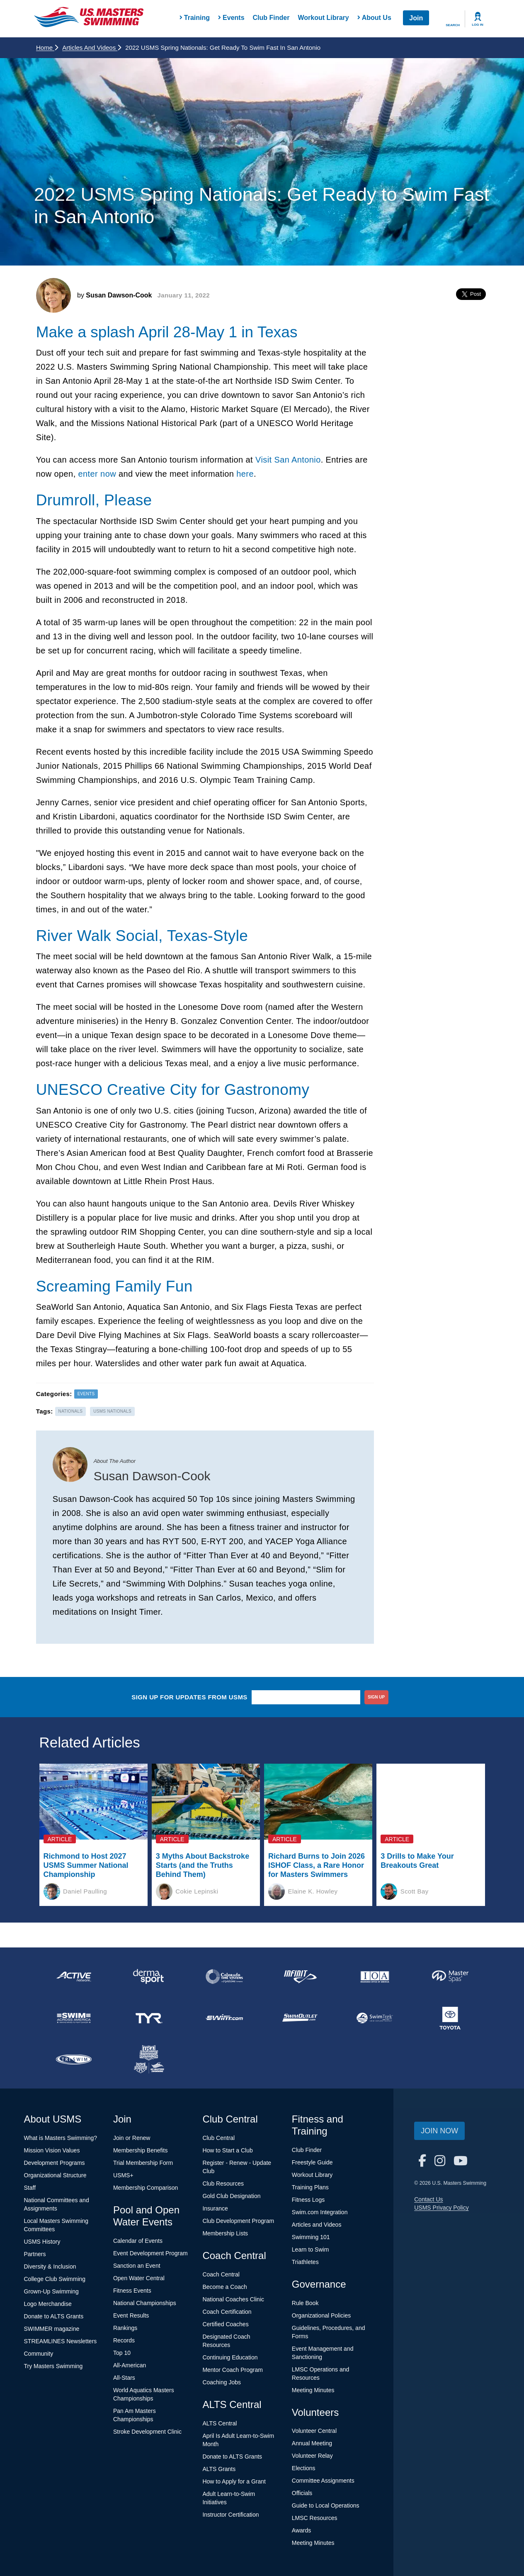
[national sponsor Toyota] (450, 2018)
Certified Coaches (225, 2324)
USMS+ (123, 2175)
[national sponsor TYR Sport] (149, 2018)
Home (47, 47)
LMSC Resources (314, 2518)
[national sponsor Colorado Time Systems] (224, 1976)
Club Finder (271, 17)
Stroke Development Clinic (147, 2431)
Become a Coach (224, 2287)
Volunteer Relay (312, 2455)
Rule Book (305, 2303)
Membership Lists (225, 2233)
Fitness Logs (308, 2199)
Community (38, 2353)
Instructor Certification (230, 2514)
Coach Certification (226, 2311)
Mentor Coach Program (232, 2369)
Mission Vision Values (52, 2150)
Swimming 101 (311, 2237)
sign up (376, 1697)
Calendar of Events (138, 2240)
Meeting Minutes (313, 2390)
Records (124, 2340)
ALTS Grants (218, 2469)
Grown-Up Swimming (51, 2291)
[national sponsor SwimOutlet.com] (299, 2018)
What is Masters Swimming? (60, 2138)
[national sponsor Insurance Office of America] (375, 1976)
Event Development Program (150, 2253)
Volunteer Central (314, 2430)
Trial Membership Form (143, 2162)
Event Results (131, 2315)
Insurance (215, 2208)
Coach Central (221, 2274)
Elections (303, 2468)
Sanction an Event (136, 2265)
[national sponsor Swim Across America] (73, 2018)
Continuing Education (229, 2357)
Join (416, 18)
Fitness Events (132, 2290)
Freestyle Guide (312, 2162)
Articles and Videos (91, 47)
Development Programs (54, 2162)
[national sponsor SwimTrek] (375, 2018)
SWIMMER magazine (52, 2328)
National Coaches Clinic (233, 2299)
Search (453, 25)
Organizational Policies (321, 2315)
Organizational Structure (55, 2175)
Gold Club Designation (231, 2196)
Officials (302, 2493)
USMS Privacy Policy (441, 2207)
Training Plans (310, 2187)
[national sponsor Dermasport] (149, 1976)
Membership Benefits (140, 2150)
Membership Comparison (145, 2187)
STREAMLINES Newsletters (60, 2341)
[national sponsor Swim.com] (224, 2018)
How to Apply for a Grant (234, 2481)
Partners (35, 2254)
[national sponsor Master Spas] (450, 1976)
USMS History (42, 2241)
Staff (30, 2187)
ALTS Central (219, 2423)
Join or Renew (131, 2138)
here (245, 473)
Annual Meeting (312, 2443)
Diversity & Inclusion (50, 2266)
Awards (301, 2530)
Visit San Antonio (288, 459)
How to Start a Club (227, 2150)
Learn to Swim (310, 2249)
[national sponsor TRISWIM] (73, 2059)
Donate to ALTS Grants (54, 2316)
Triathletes (305, 2262)
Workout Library (323, 17)
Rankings (125, 2328)
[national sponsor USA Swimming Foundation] (149, 2059)
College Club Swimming (55, 2279)
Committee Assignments (323, 2480)
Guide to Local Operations (325, 2505)
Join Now (439, 2131)
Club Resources (223, 2183)
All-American (129, 2365)
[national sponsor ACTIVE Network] (73, 1976)
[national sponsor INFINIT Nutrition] (299, 1976)
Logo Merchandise (48, 2304)
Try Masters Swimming (53, 2366)
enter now (97, 473)
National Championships (144, 2303)
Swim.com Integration (320, 2212)
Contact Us (428, 2199)
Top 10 (122, 2352)
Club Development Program (238, 2221)
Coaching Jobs (221, 2382)
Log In (477, 25)
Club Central (218, 2138)
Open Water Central (139, 2278)
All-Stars (124, 2377)
